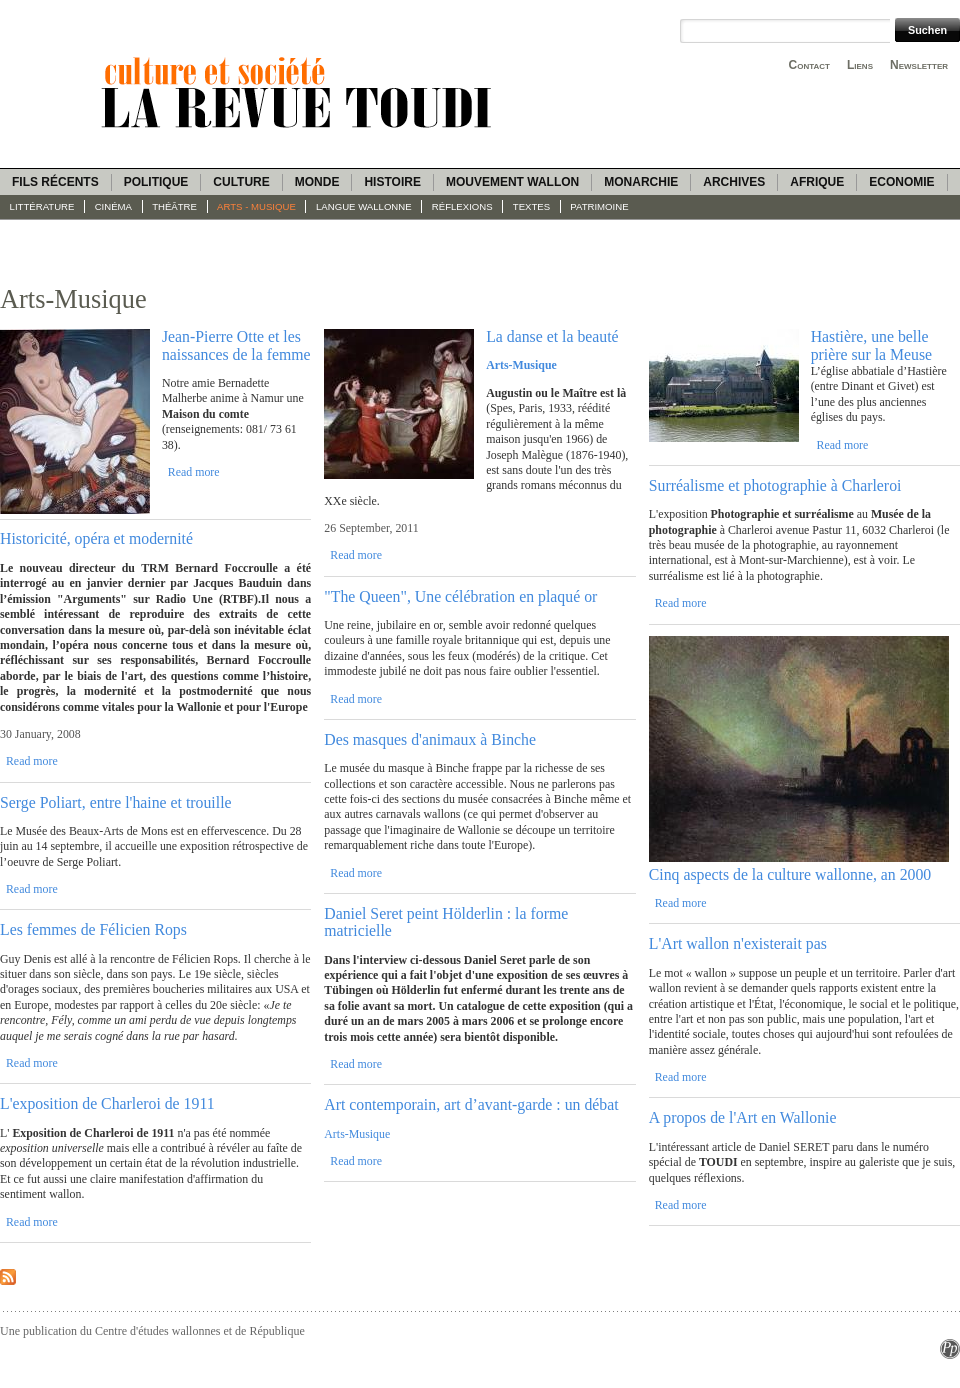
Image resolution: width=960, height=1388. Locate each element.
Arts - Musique (256, 206)
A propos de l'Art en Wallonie (743, 1117)
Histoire (392, 182)
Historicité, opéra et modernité (96, 538)
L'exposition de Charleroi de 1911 (107, 1103)
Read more (194, 472)
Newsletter (919, 65)
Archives (734, 182)
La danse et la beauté (552, 336)
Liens (860, 65)
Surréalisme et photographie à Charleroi (775, 485)
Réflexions (462, 206)
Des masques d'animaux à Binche (430, 739)
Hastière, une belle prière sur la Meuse (872, 345)
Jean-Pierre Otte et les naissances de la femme (236, 345)
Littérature (42, 206)
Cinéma (113, 206)
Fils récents (55, 182)
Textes (531, 206)
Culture (241, 182)
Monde (317, 182)
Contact (809, 65)
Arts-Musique (357, 1134)
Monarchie (641, 182)
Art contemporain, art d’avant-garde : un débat (471, 1104)
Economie (901, 182)
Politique (156, 182)
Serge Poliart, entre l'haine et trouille (116, 802)
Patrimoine (599, 206)
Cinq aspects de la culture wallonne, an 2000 (790, 874)
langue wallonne (364, 206)
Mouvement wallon (512, 182)
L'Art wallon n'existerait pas (738, 943)
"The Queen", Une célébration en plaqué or (460, 596)
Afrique (817, 182)
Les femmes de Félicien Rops (93, 929)
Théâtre (174, 206)
